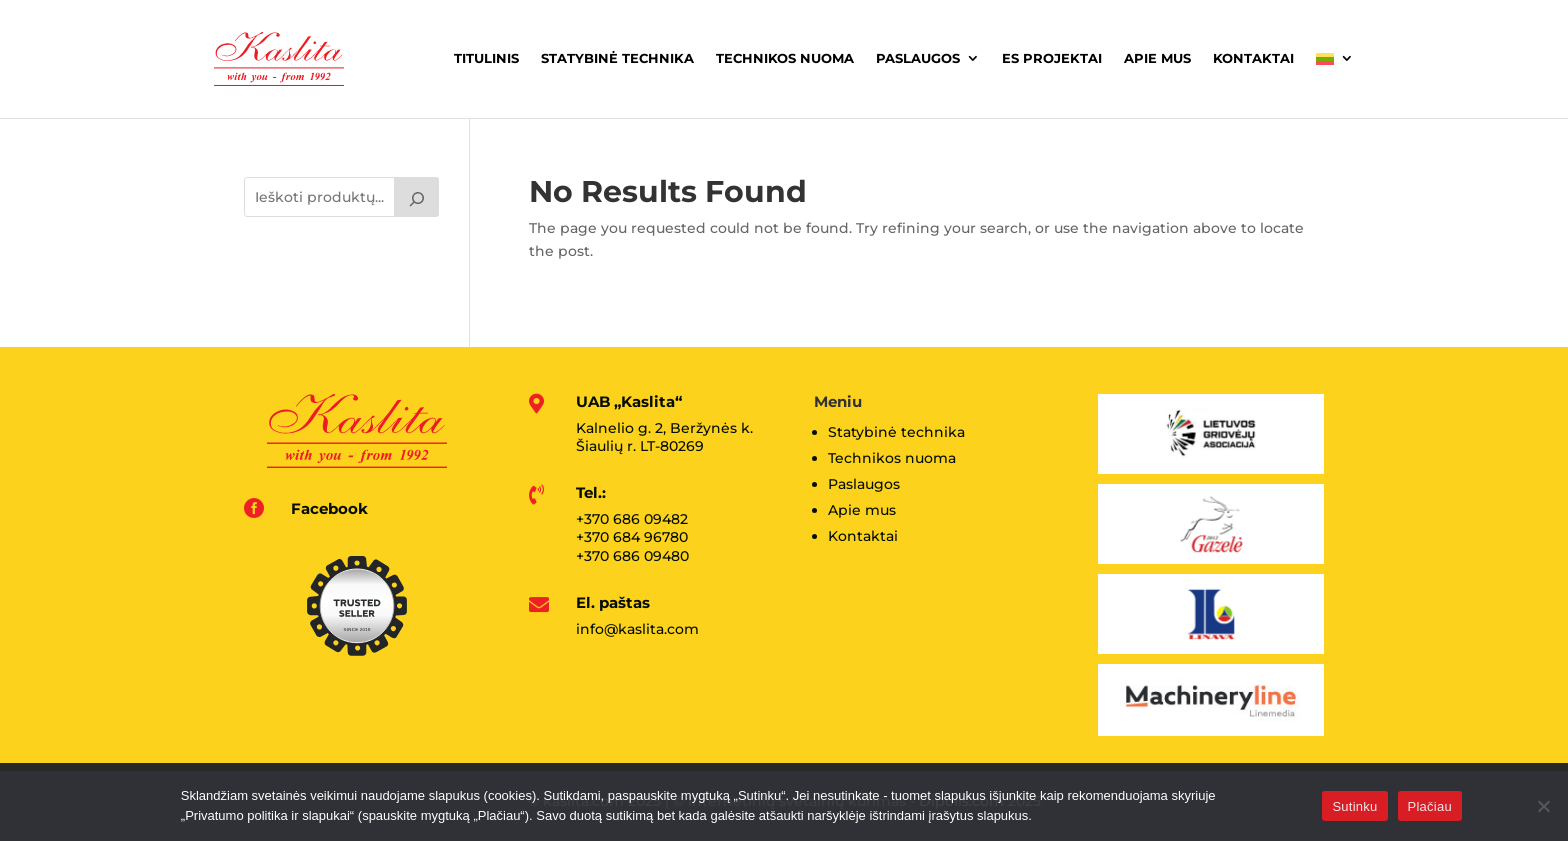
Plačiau (1430, 806)
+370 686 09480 (632, 556)
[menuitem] (1335, 59)
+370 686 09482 (632, 519)
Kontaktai (1253, 58)
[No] (1543, 806)
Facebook (329, 508)
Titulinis (486, 58)
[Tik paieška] (417, 197)
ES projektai (1052, 58)
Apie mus (1157, 58)
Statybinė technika (617, 58)
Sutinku (1354, 806)
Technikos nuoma (785, 58)
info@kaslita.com (637, 629)
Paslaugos (918, 58)
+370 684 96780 (632, 537)
